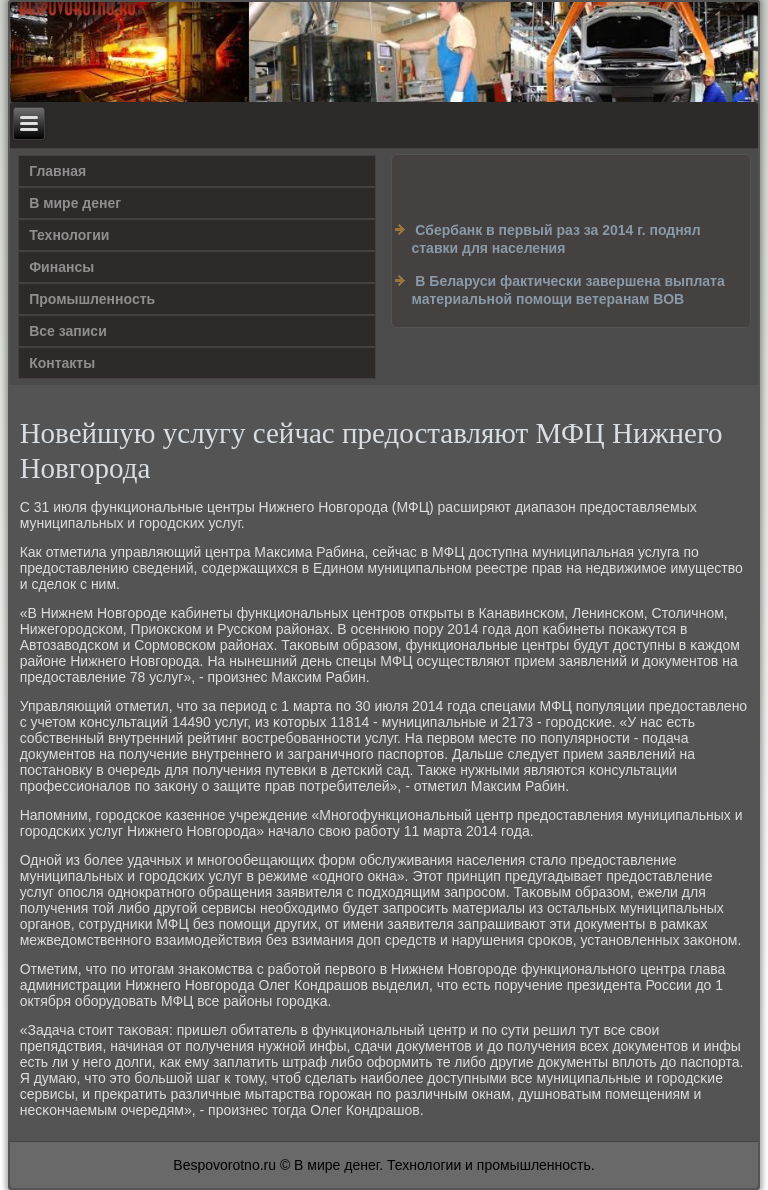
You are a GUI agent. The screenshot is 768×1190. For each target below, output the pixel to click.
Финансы (61, 267)
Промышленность (92, 299)
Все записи (68, 331)
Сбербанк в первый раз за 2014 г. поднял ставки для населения (555, 239)
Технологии (69, 235)
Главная (57, 171)
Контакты (62, 363)
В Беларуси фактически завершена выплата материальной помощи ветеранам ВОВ (567, 290)
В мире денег (75, 203)
